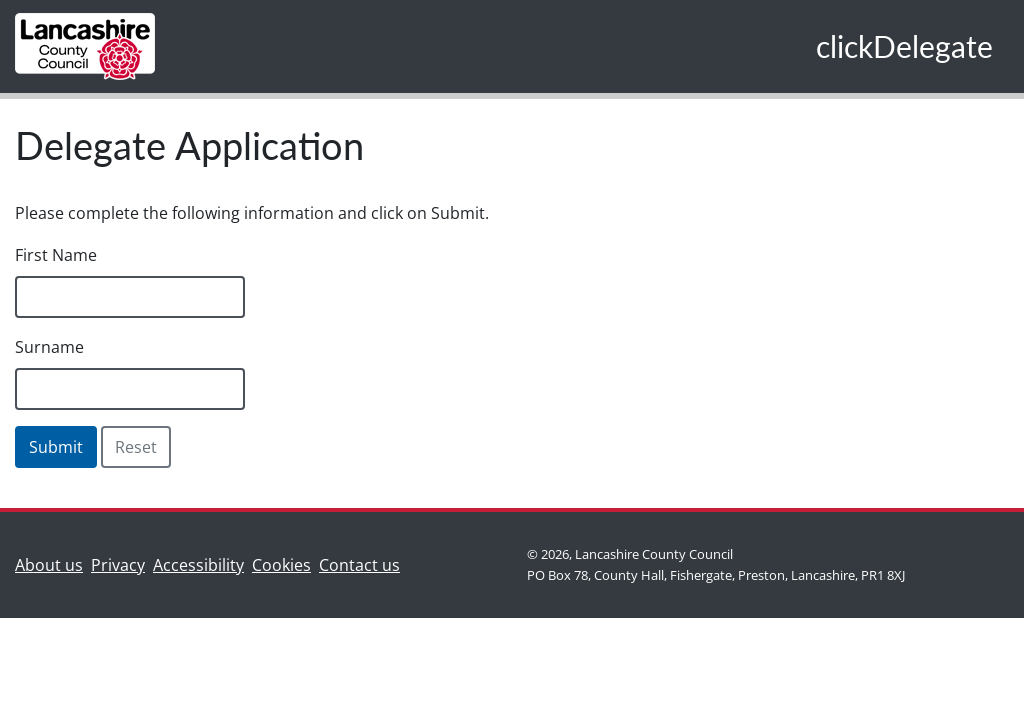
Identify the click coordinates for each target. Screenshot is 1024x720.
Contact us (363, 563)
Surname (49, 347)
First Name (56, 255)
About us (53, 563)
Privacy (118, 565)
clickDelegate (904, 46)
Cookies (281, 565)
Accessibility (198, 565)
